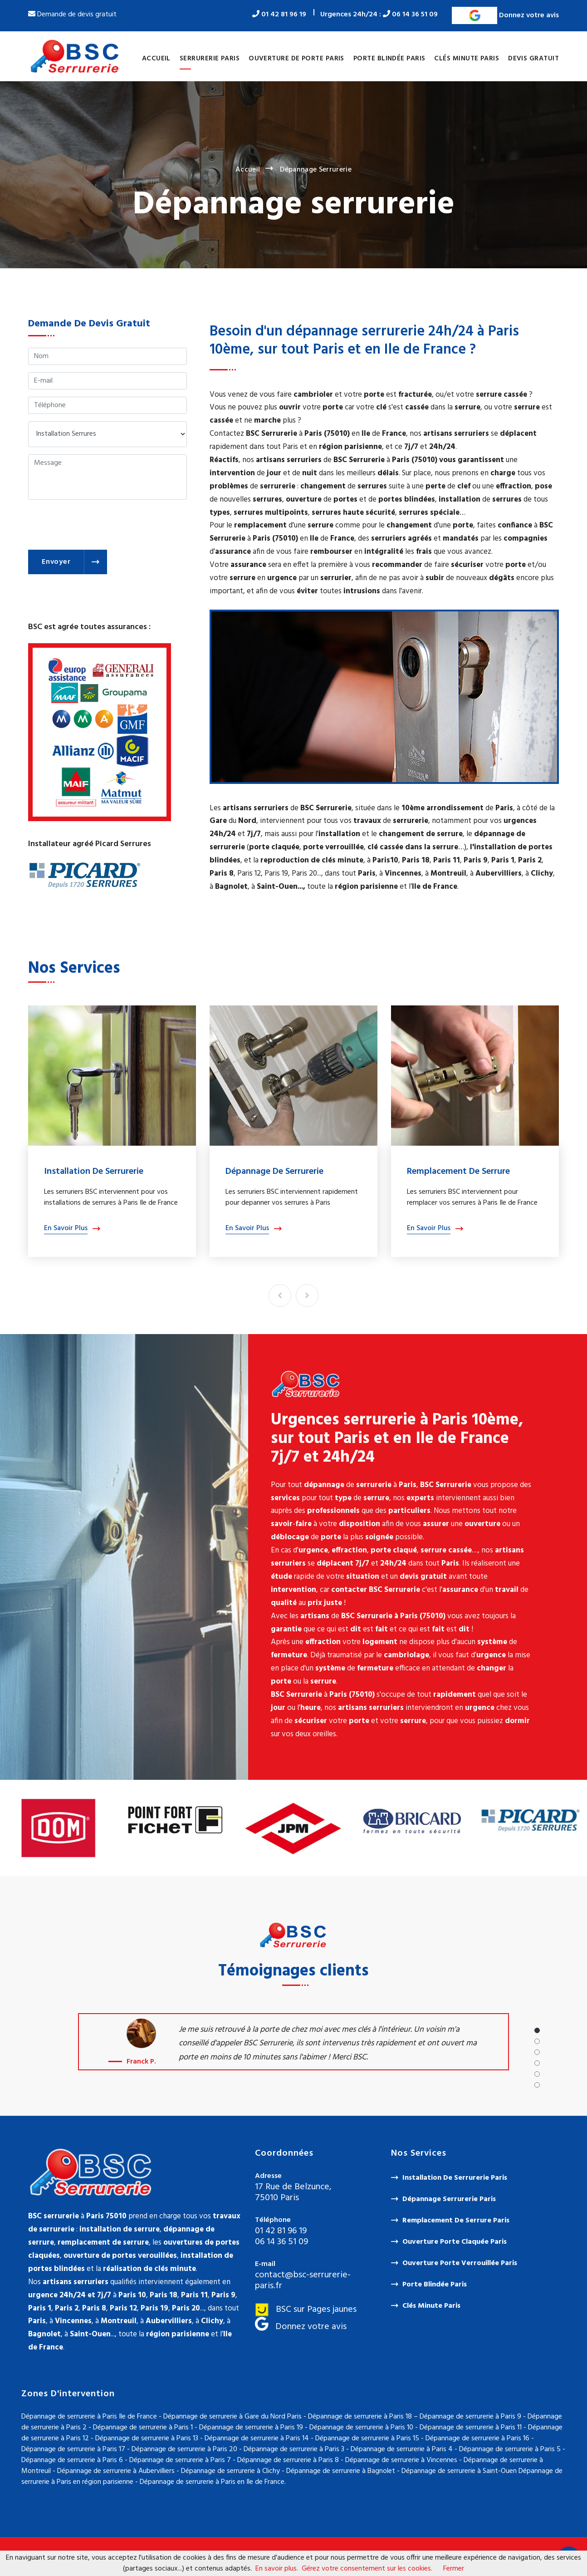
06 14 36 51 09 (410, 14)
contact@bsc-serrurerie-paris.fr (303, 2280)
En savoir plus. (276, 2569)
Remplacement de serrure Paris (455, 2220)
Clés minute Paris (466, 58)
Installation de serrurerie (93, 1171)
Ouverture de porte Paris (296, 58)
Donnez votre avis (505, 15)
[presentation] (97, 524)
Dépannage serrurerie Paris (449, 2199)
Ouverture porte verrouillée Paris (459, 2263)
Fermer (453, 2569)
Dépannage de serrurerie (274, 1171)
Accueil (156, 58)
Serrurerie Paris (210, 58)
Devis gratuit (533, 58)
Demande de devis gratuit (72, 14)
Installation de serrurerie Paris (454, 2178)
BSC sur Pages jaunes (306, 2309)
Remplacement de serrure (458, 1171)
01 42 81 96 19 (279, 14)
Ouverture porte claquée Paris (454, 2242)
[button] (537, 2030)
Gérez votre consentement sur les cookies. (367, 2569)
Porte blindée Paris (389, 58)
